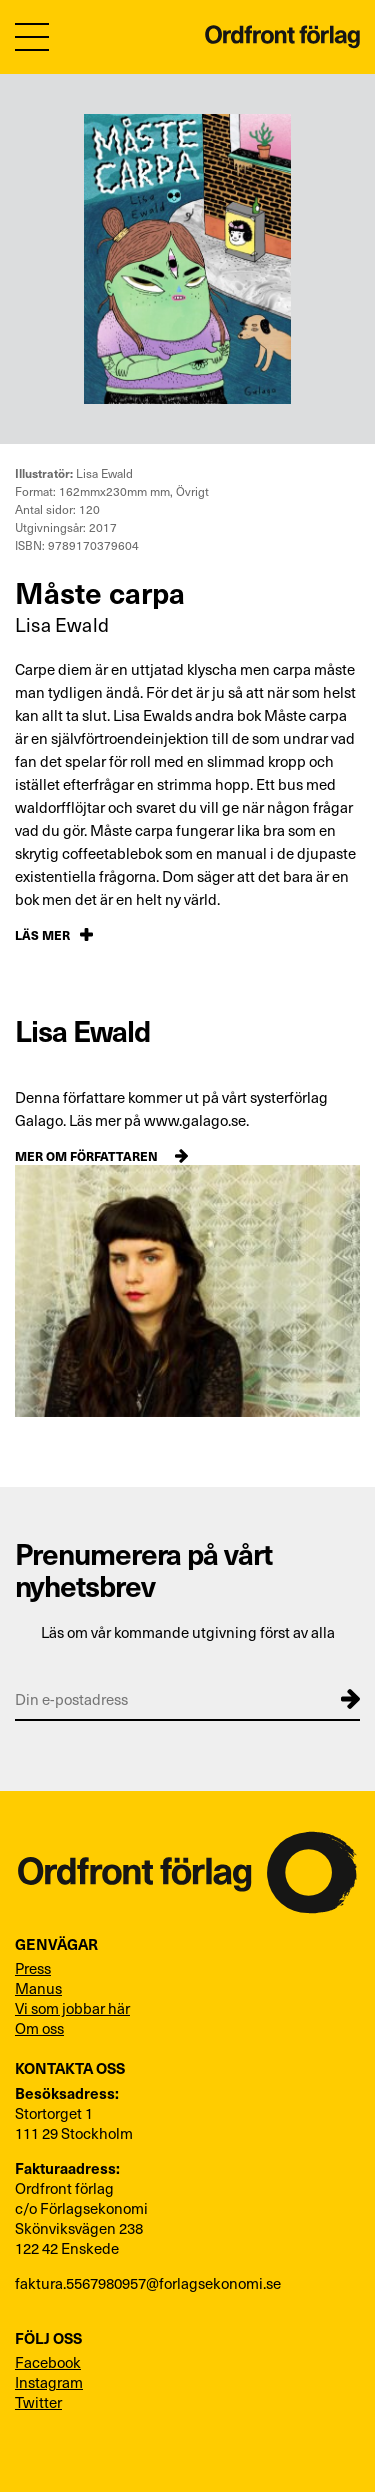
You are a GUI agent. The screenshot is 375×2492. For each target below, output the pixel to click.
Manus (38, 1988)
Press (33, 1968)
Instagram (49, 2382)
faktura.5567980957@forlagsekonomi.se (148, 2283)
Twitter (38, 2402)
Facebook (48, 2362)
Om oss (39, 2028)
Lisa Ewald (62, 624)
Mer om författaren (86, 1155)
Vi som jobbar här (72, 2008)
